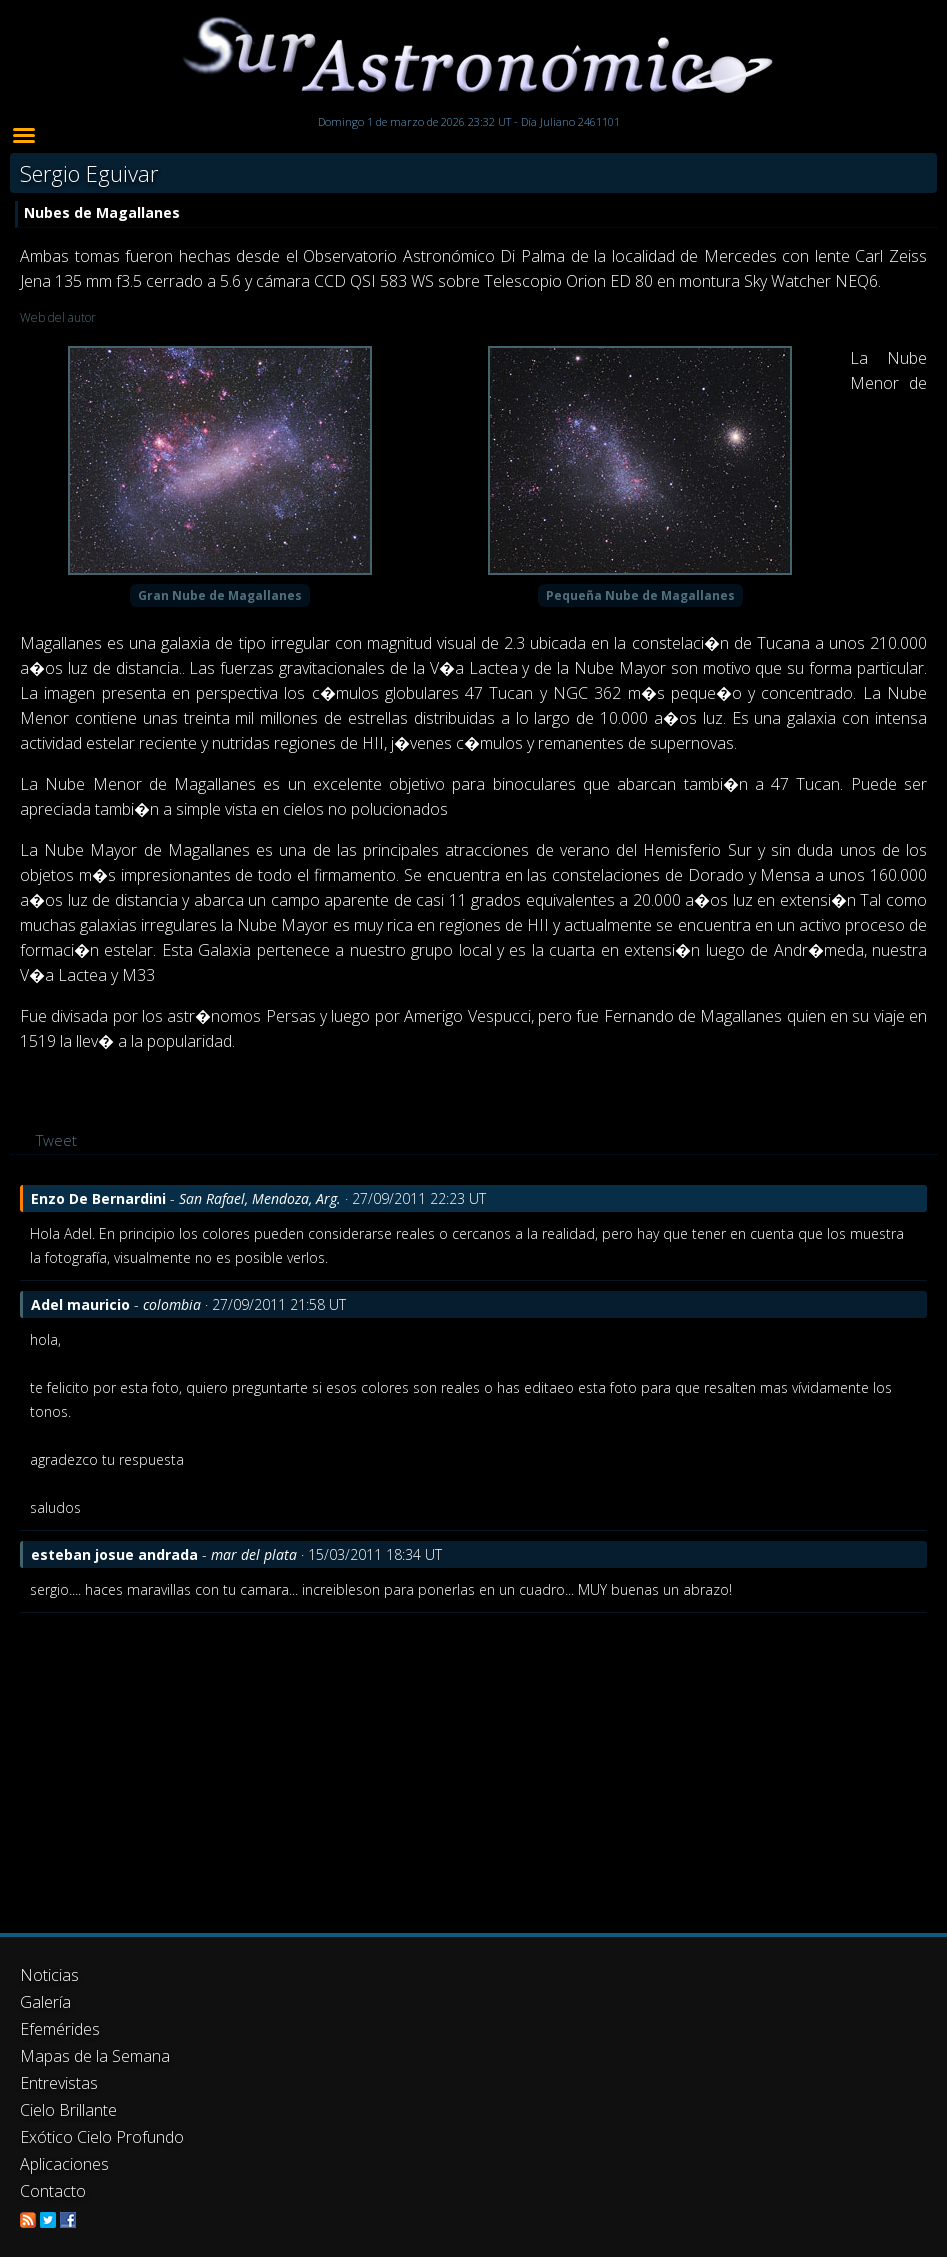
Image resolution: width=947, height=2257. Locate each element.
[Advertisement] (473, 1763)
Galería (45, 2002)
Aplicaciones (64, 2164)
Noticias (49, 1975)
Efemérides (60, 2029)
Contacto (53, 2191)
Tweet (56, 1140)
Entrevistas (59, 2083)
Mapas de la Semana (95, 2056)
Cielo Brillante (68, 2110)
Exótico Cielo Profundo (102, 2137)
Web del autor (58, 317)
